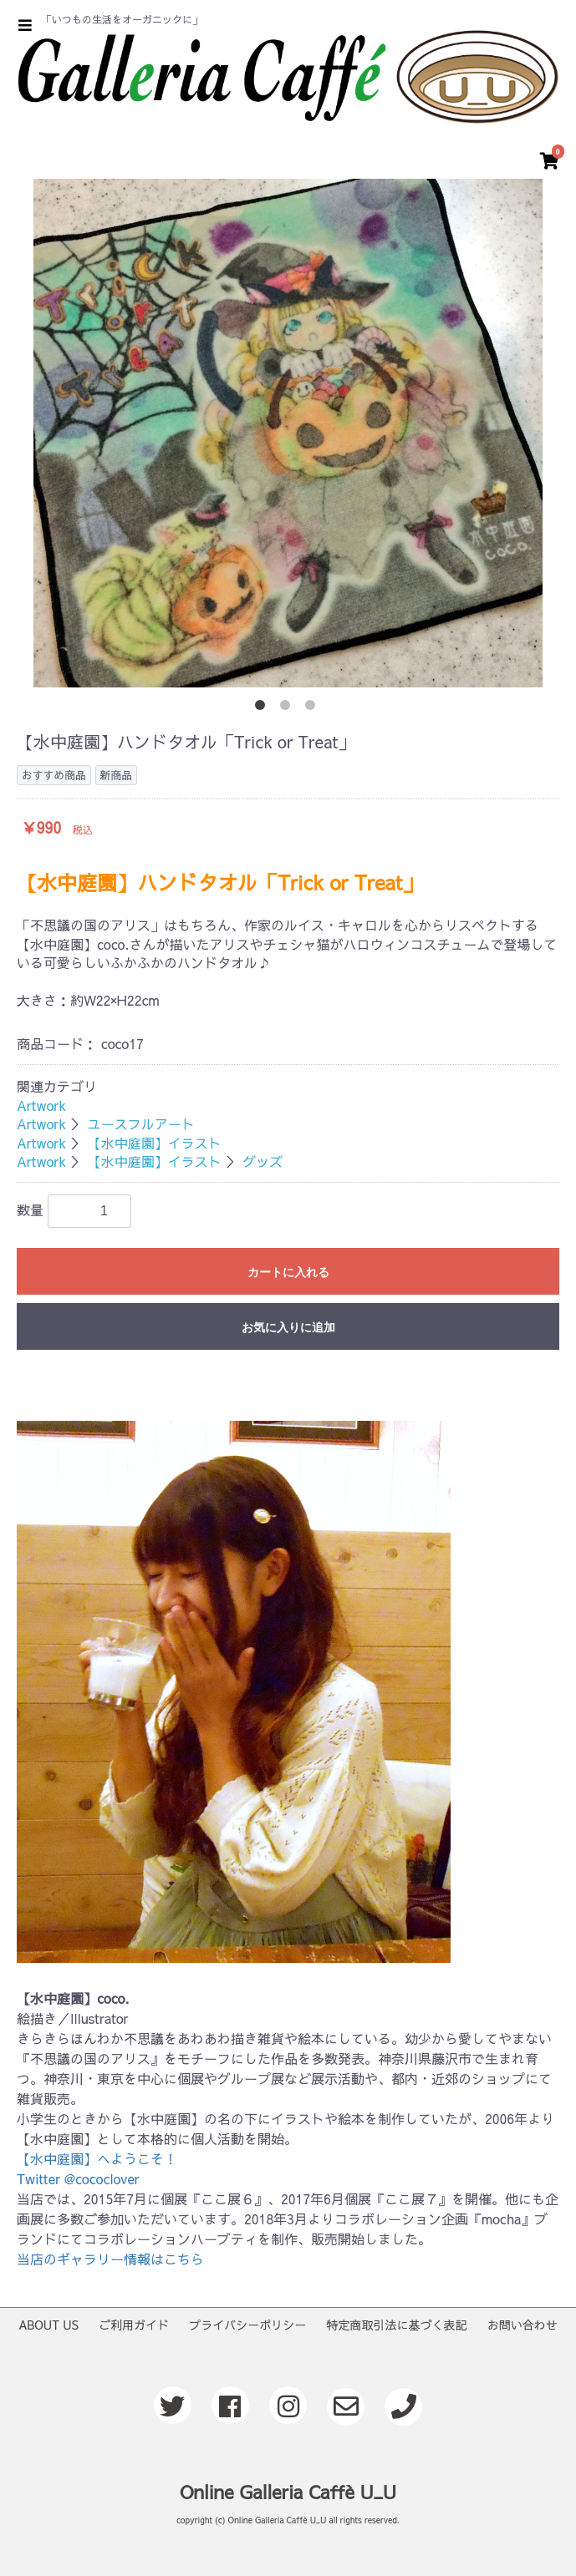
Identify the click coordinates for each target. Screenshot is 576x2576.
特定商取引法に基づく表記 (397, 2324)
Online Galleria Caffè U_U (288, 2491)
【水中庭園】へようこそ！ (97, 2158)
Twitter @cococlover (78, 2178)
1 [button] (263, 708)
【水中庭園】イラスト (155, 1142)
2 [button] (288, 708)
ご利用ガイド (134, 2324)
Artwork (41, 1105)
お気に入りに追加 (288, 1327)
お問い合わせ (522, 2324)
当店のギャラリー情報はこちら (110, 2258)
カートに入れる (288, 1272)
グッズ (262, 1161)
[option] (288, 433)
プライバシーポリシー (247, 2324)
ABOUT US (48, 2324)
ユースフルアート (141, 1123)
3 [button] (313, 708)
